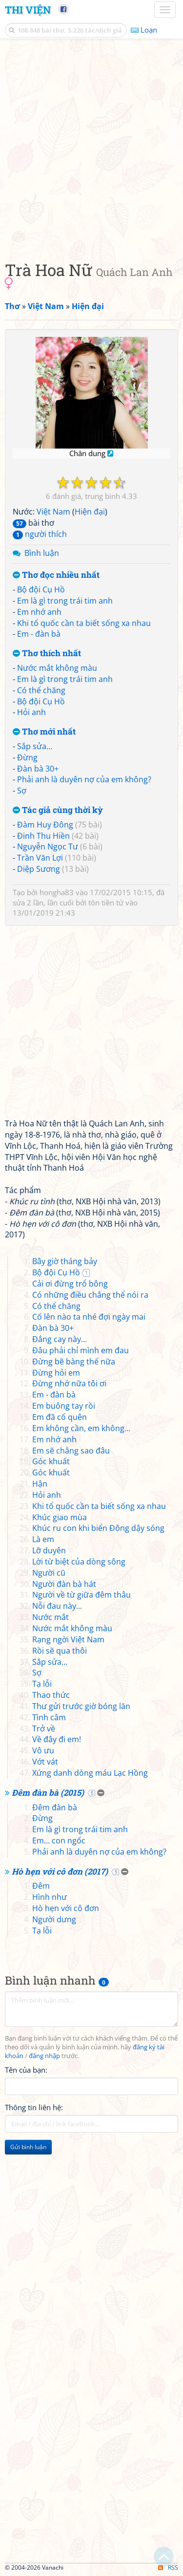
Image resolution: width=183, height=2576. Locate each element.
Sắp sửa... (34, 746)
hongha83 (57, 892)
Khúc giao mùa (59, 1517)
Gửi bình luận (28, 2147)
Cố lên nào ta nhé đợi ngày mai (88, 1316)
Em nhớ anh (39, 612)
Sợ (21, 790)
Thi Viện (28, 10)
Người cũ (48, 1572)
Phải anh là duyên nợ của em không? (84, 779)
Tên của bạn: (26, 2070)
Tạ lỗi (42, 1683)
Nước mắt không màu (57, 667)
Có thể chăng (41, 690)
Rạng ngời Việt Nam (68, 1639)
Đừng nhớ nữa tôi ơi (69, 1383)
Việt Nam (53, 511)
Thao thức (51, 1695)
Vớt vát (45, 1761)
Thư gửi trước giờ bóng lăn (81, 1706)
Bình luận (41, 553)
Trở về (43, 1728)
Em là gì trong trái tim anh (65, 600)
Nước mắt (50, 1617)
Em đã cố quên (59, 1417)
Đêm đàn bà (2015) (48, 1792)
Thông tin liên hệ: (34, 2107)
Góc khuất (51, 1461)
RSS (168, 2567)
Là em (43, 1539)
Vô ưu (43, 1750)
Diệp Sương (38, 869)
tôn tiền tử (105, 902)
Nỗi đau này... (57, 1606)
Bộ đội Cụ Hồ (41, 589)
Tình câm (49, 1717)
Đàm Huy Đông (45, 824)
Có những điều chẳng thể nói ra (90, 1294)
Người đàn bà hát (64, 1584)
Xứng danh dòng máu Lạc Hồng (90, 1772)
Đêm (41, 1885)
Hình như (49, 1897)
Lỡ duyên (49, 1550)
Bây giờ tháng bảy (64, 1261)
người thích (40, 534)
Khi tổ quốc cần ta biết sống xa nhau (84, 623)
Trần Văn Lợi (40, 857)
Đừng (27, 757)
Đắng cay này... (59, 1339)
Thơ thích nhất (47, 653)
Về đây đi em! (56, 1739)
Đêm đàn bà (54, 1807)
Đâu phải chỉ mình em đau (80, 1350)
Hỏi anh (31, 712)
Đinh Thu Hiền (43, 835)
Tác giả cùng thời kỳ (58, 810)
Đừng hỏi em (56, 1372)
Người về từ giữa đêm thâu (81, 1594)
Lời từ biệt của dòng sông (78, 1561)
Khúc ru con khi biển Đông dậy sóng (98, 1528)
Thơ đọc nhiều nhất (56, 575)
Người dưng (54, 1919)
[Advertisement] (91, 147)
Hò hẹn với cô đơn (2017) (60, 1871)
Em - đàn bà (39, 633)
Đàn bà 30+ (38, 768)
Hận (39, 1483)
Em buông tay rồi (63, 1405)
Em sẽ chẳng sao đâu (71, 1450)
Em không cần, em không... (81, 1428)
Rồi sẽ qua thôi (59, 1650)
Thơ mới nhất (44, 731)
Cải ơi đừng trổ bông (70, 1283)
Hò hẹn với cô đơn (65, 1908)
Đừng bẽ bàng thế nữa (73, 1361)
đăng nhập (44, 2056)
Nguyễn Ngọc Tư (47, 846)
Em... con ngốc (58, 1840)
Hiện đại (90, 511)
